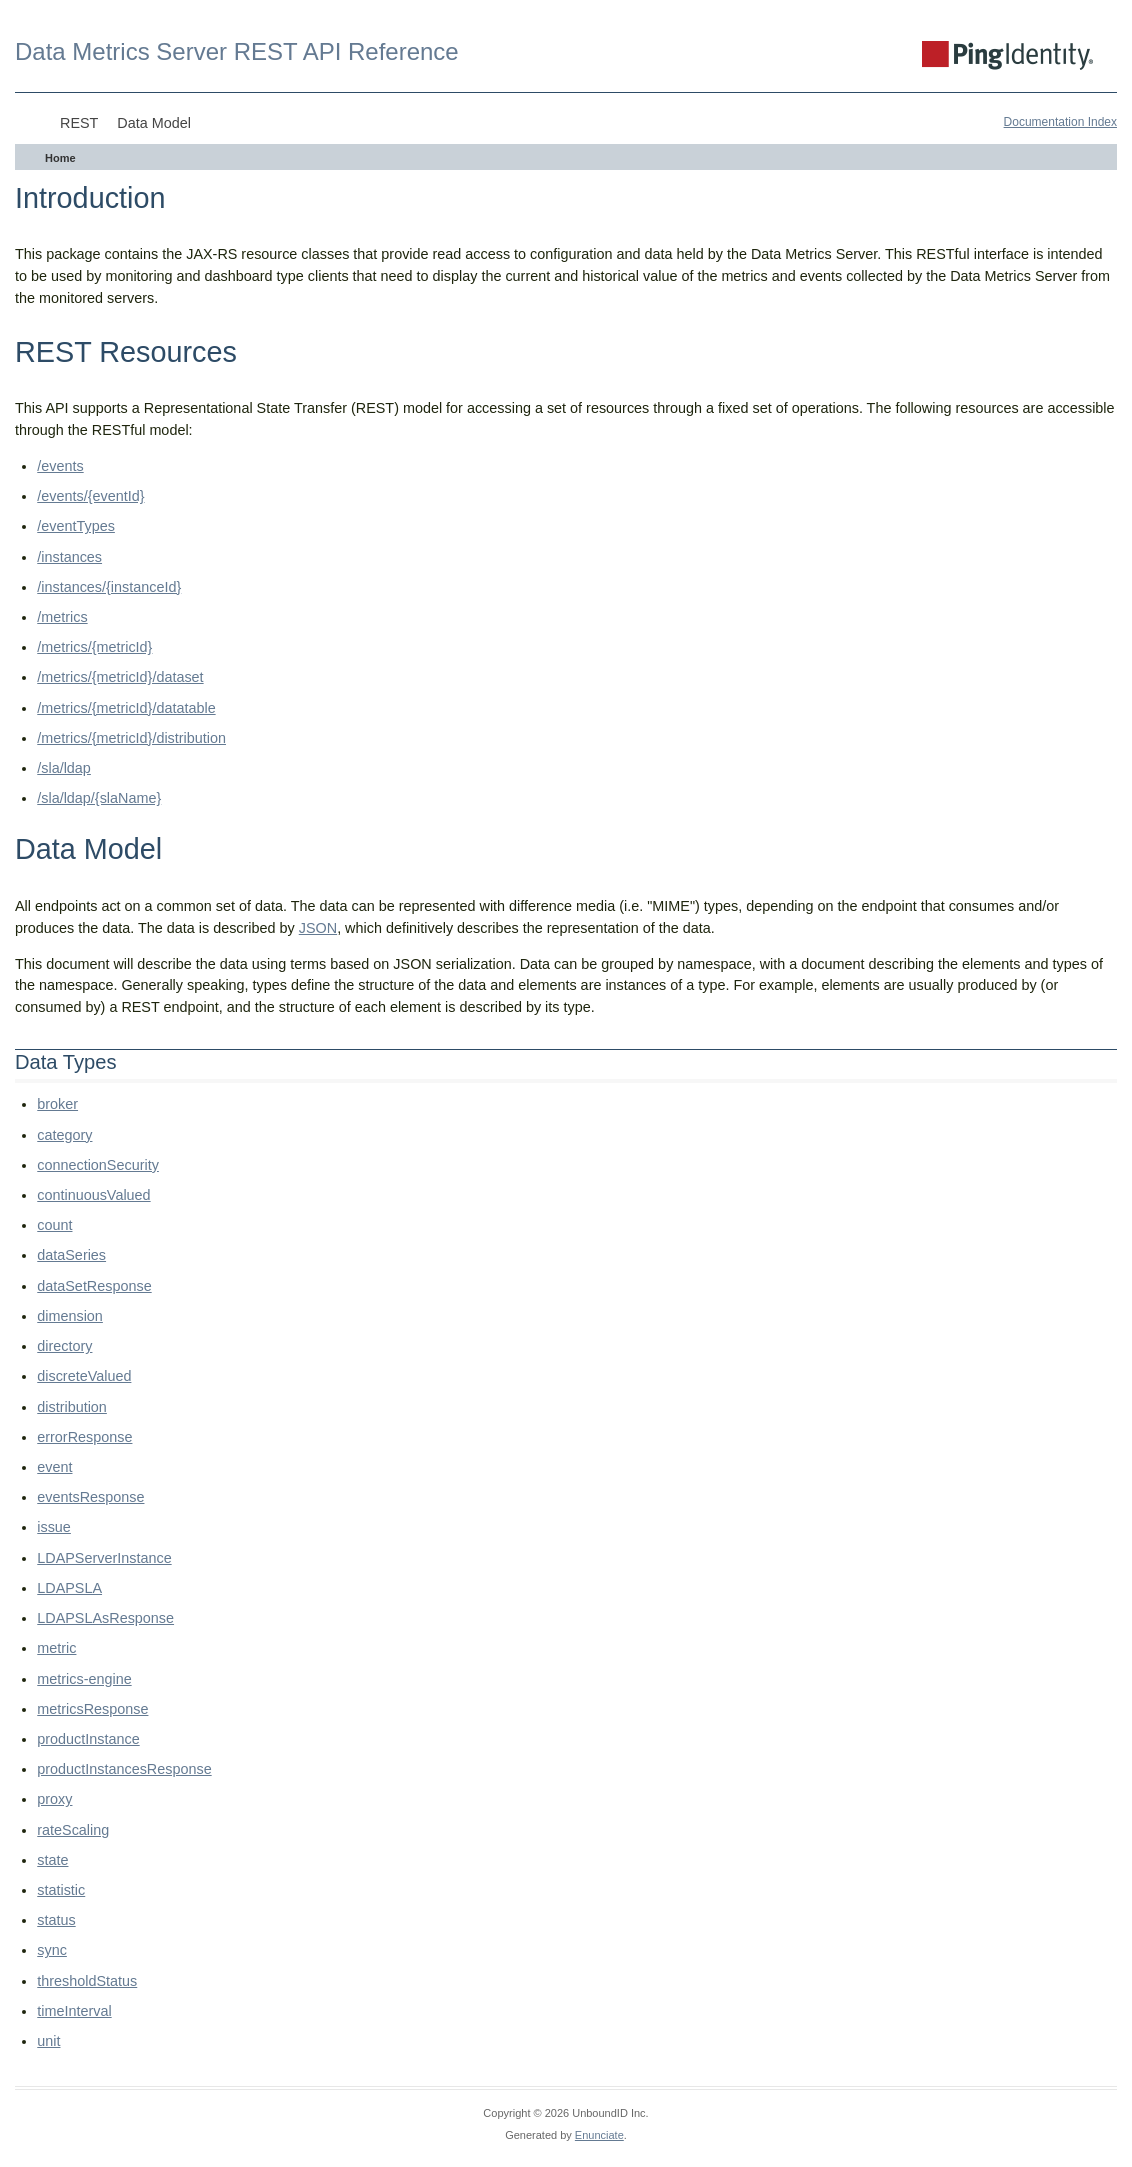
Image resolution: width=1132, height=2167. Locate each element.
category (64, 1135)
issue (54, 1527)
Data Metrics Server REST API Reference (237, 51)
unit (48, 2041)
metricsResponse (92, 1709)
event (54, 1467)
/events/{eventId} (90, 496)
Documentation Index (1060, 122)
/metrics (62, 617)
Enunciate (599, 2135)
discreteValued (84, 1376)
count (54, 1225)
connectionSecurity (98, 1165)
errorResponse (84, 1437)
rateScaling (73, 1830)
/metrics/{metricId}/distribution (131, 738)
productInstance (88, 1739)
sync (52, 1950)
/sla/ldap (64, 768)
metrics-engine (84, 1679)
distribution (72, 1407)
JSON (318, 928)
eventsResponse (90, 1497)
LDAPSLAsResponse (105, 1618)
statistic (61, 1890)
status (56, 1920)
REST (79, 123)
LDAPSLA (69, 1588)
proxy (54, 1799)
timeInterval (74, 2011)
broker (57, 1104)
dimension (70, 1316)
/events (60, 466)
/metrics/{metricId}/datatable (126, 708)
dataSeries (71, 1255)
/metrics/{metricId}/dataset (120, 677)
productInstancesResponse (124, 1769)
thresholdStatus (87, 1981)
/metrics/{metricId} (94, 647)
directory (64, 1346)
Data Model (154, 123)
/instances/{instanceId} (109, 587)
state (52, 1860)
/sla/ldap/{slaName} (99, 798)
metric (56, 1648)
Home (60, 158)
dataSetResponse (94, 1286)
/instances (69, 557)
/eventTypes (76, 526)
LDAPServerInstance (104, 1558)
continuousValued (93, 1195)
